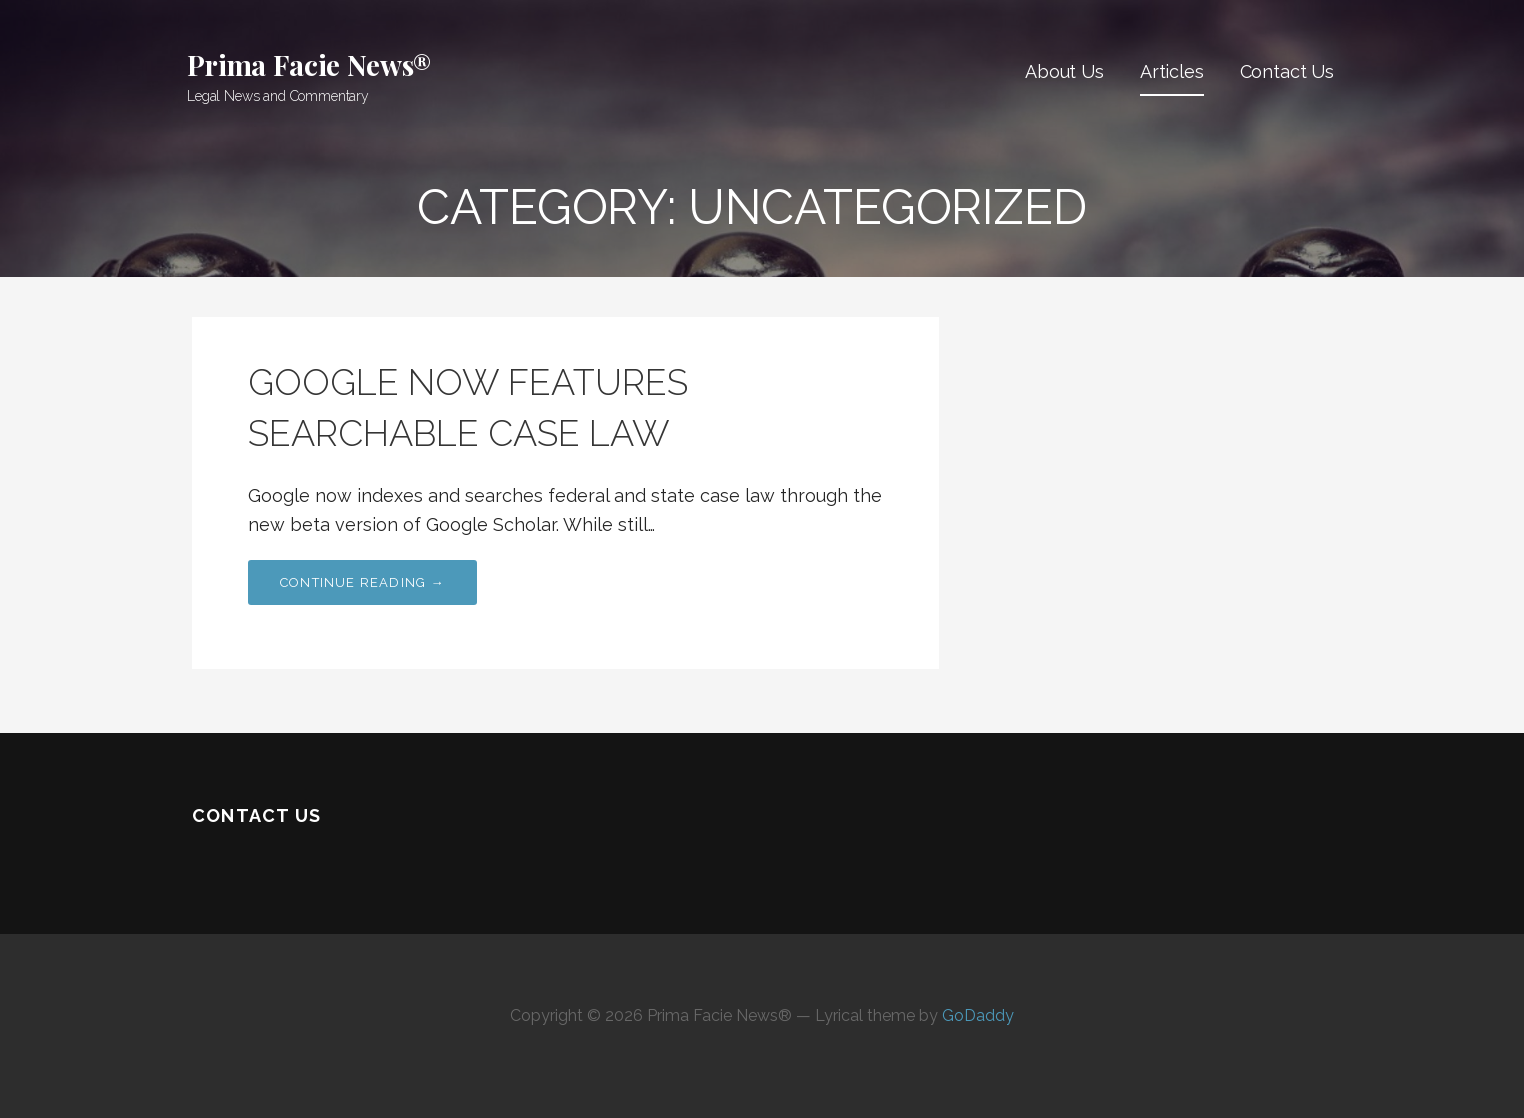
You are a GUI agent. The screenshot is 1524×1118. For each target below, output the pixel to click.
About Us (1064, 71)
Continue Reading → (362, 582)
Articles (1172, 71)
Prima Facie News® (309, 64)
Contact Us (1287, 71)
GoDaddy (978, 1015)
